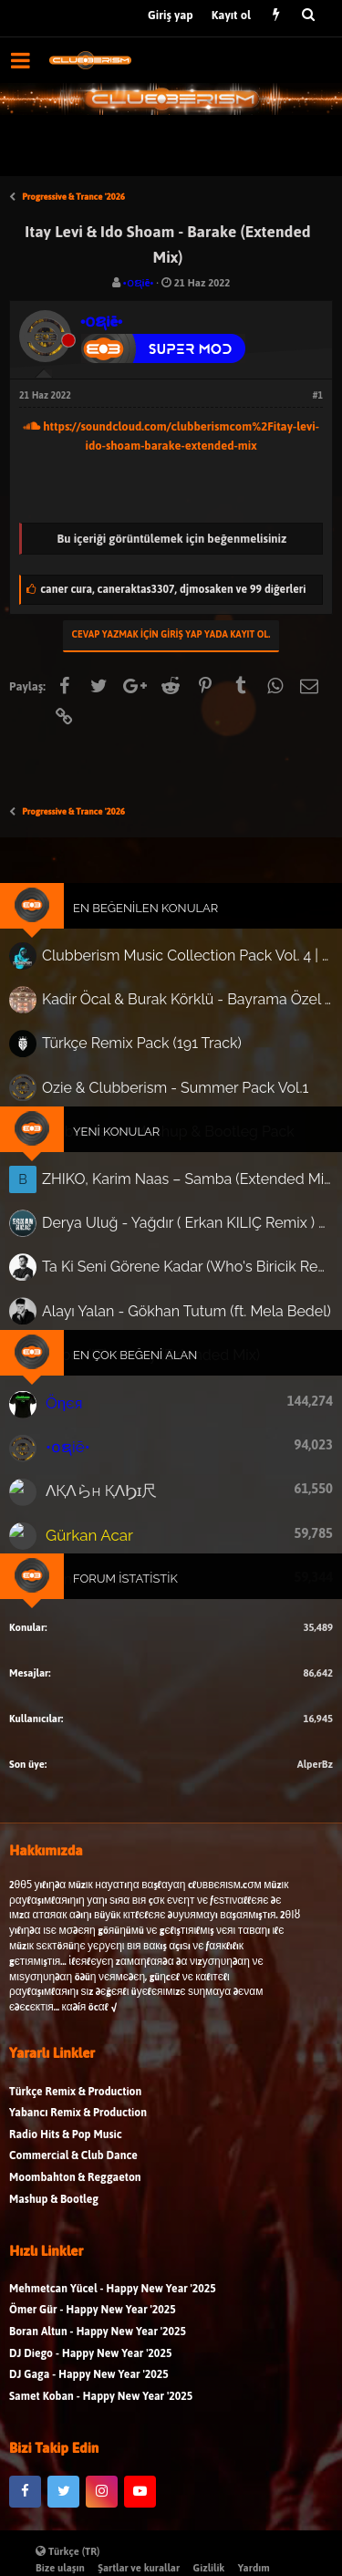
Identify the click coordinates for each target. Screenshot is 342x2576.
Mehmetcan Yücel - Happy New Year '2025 (112, 2373)
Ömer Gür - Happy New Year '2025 (92, 2394)
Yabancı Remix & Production (78, 2197)
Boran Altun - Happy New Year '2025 (97, 2416)
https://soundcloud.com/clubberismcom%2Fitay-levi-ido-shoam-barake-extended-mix (171, 436)
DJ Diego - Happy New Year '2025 (90, 2437)
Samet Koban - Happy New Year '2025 (100, 2481)
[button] (20, 60)
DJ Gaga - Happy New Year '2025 (89, 2459)
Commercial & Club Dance (73, 2240)
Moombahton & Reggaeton (75, 2262)
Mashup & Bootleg (53, 2283)
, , (173, 589)
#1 (318, 395)
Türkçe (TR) (68, 2551)
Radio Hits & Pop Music (65, 2219)
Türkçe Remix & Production (75, 2176)
